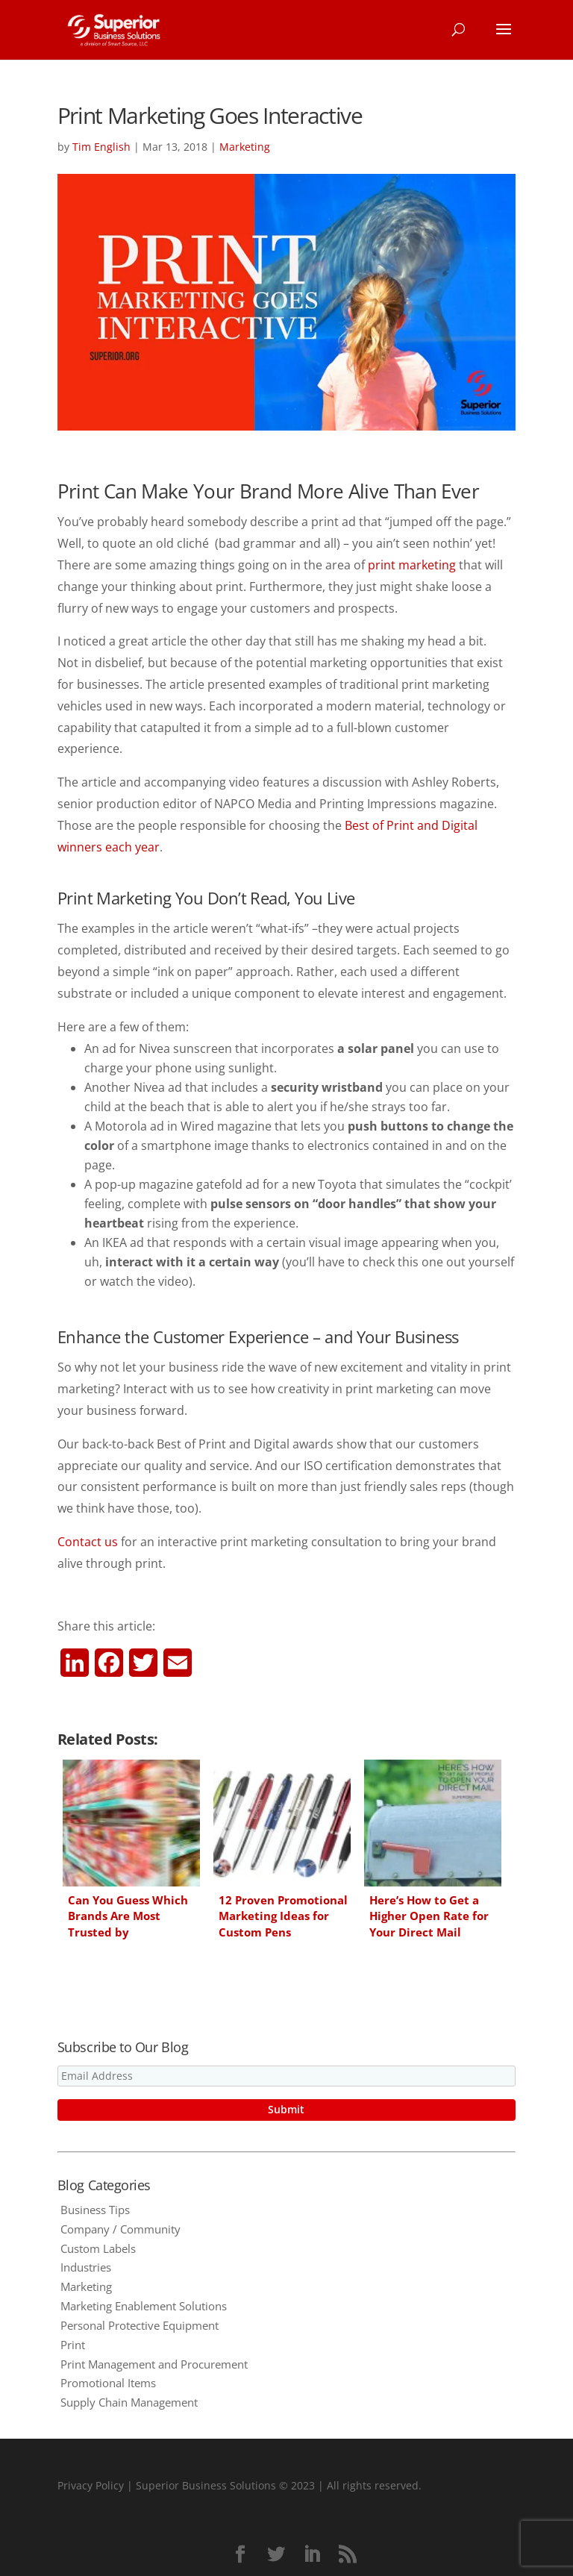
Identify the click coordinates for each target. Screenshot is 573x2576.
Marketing (244, 147)
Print (72, 2344)
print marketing (412, 565)
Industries (85, 2267)
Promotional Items (108, 2382)
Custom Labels (98, 2248)
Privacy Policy (90, 2485)
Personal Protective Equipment (139, 2325)
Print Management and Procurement (154, 2364)
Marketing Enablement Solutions (143, 2305)
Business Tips (95, 2209)
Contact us (87, 1542)
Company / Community (120, 2229)
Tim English (101, 147)
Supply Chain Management (129, 2402)
